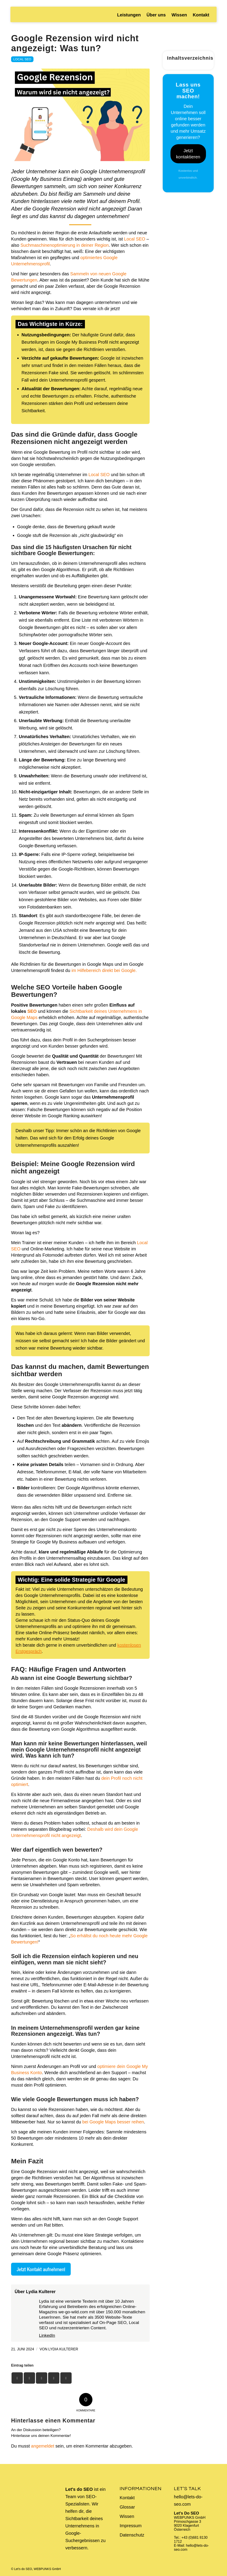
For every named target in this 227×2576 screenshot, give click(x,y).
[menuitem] (129, 15)
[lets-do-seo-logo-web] (12, 14)
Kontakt (127, 2497)
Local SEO (22, 59)
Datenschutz (132, 2535)
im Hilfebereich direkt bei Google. (104, 970)
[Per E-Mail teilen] (66, 2378)
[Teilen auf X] (29, 2378)
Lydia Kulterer (63, 2349)
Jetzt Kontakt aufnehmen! (41, 2269)
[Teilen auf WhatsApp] (41, 2378)
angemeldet (42, 2446)
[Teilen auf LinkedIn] (54, 2378)
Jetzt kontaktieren (188, 153)
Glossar (127, 2507)
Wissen (127, 2516)
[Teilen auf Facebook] (17, 2378)
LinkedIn (47, 2335)
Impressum (131, 2525)
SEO (32, 1011)
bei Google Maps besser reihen (112, 2121)
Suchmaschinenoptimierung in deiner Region (64, 245)
